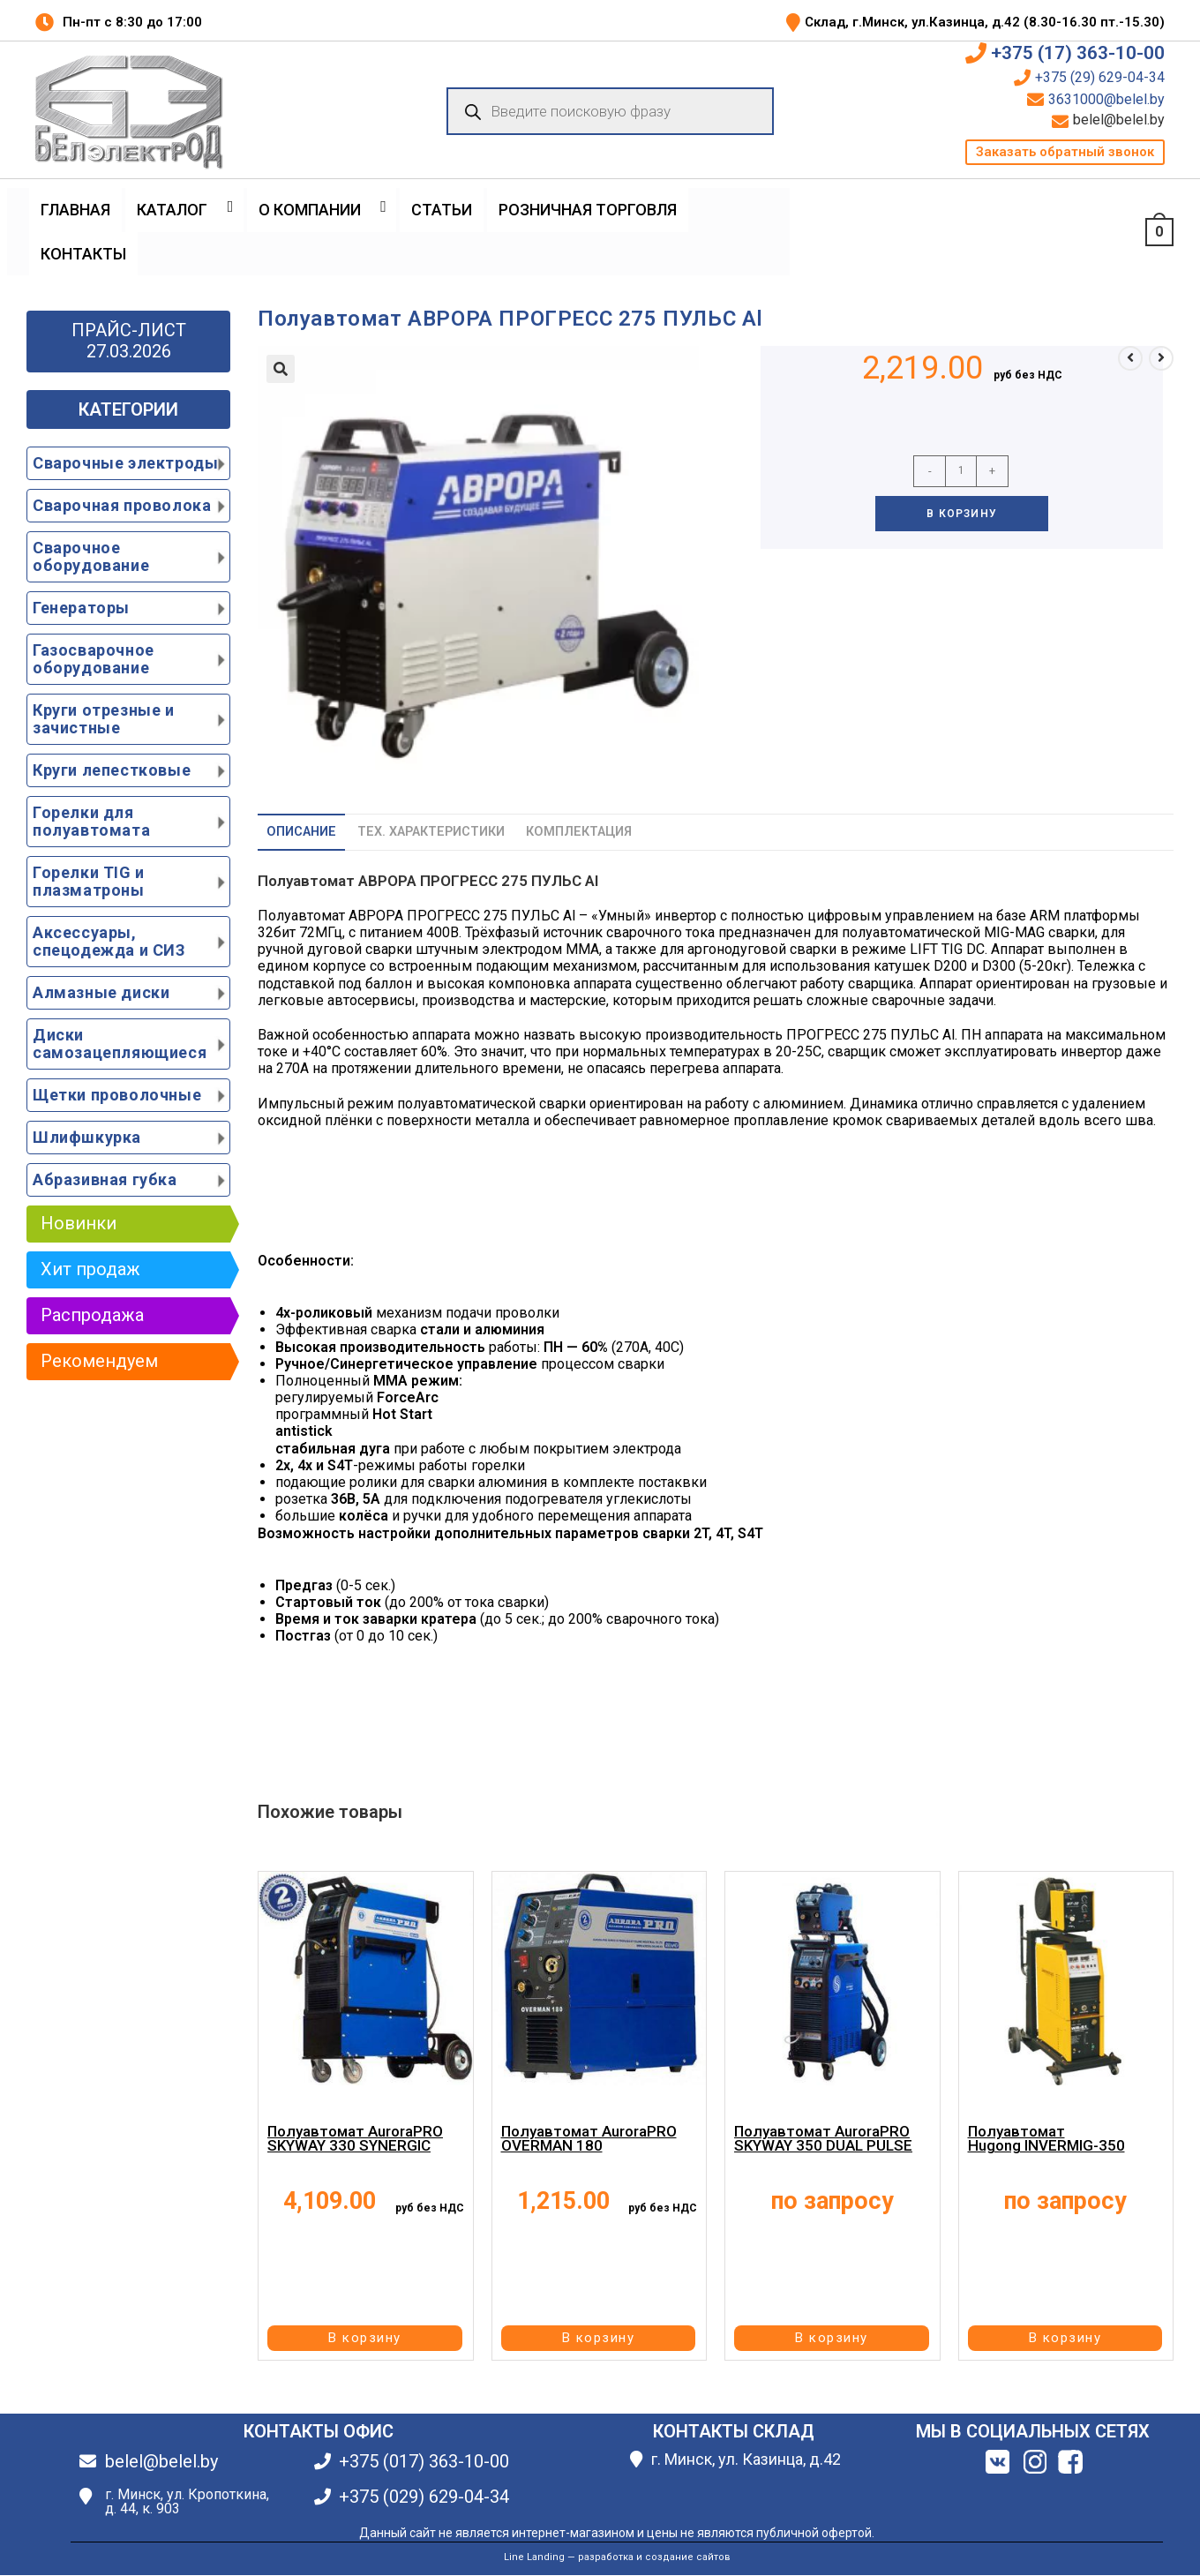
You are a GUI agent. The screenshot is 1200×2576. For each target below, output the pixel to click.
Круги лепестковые (112, 770)
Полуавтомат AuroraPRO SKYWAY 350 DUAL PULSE (823, 2138)
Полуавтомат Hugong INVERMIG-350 (1046, 2138)
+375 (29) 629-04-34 (1100, 78)
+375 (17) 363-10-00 (1078, 53)
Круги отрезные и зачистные (104, 719)
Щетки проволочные (117, 1094)
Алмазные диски (101, 992)
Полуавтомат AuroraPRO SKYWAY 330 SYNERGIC (355, 2138)
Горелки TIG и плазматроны (89, 881)
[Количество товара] (961, 471)
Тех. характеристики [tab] (431, 831)
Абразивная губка (105, 1179)
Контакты (83, 253)
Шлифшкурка (87, 1137)
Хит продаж (90, 1269)
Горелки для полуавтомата (91, 821)
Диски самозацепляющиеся (119, 1043)
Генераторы (81, 607)
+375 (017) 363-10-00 (424, 2461)
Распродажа (92, 1315)
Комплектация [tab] (579, 831)
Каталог (172, 209)
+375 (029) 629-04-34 (424, 2496)
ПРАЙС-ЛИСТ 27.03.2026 (128, 340)
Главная (75, 209)
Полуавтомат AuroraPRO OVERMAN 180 (589, 2138)
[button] (1065, 152)
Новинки (78, 1223)
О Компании (310, 209)
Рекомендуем (99, 1360)
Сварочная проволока (122, 505)
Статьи (441, 209)
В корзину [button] (364, 2338)
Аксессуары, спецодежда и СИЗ (109, 941)
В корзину (961, 513)
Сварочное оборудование (91, 556)
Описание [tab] (301, 831)
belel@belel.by (1119, 120)
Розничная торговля (588, 209)
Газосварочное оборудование (93, 659)
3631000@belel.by (1106, 100)
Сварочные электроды (125, 463)
